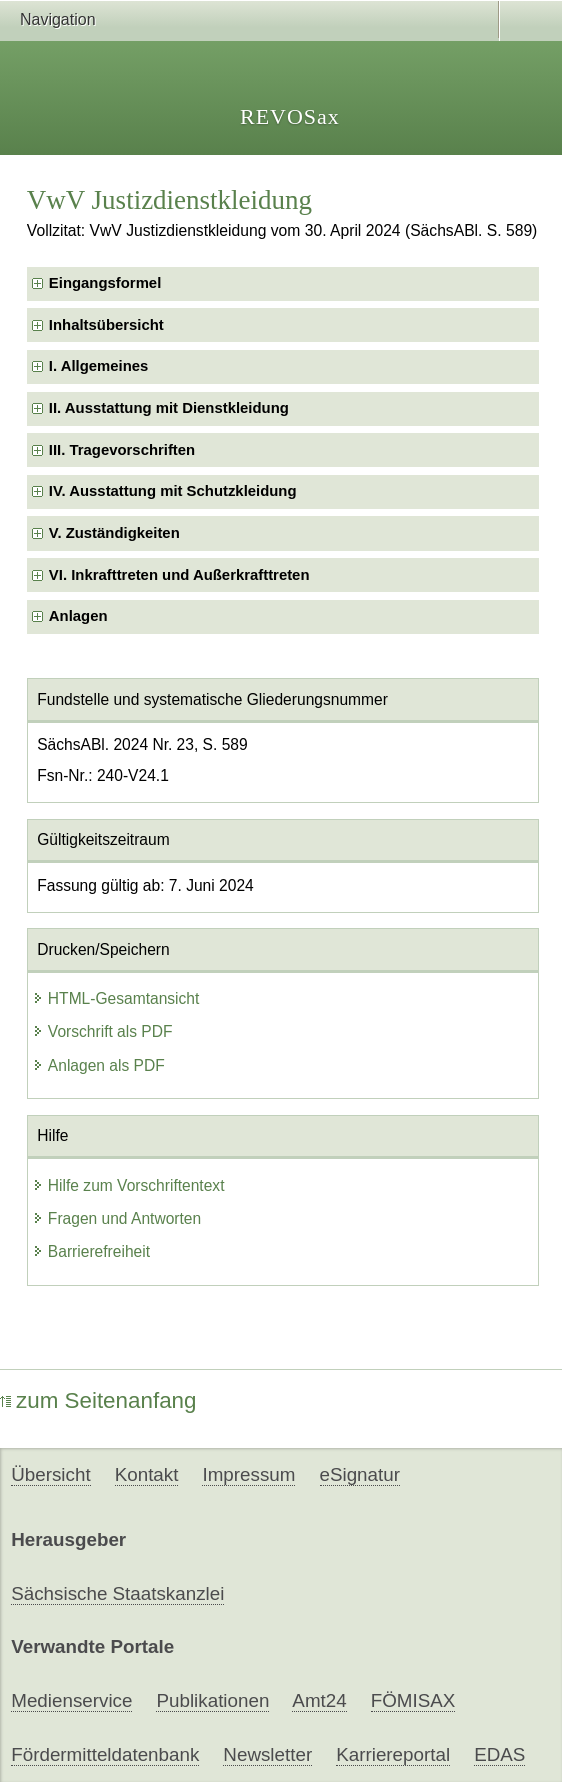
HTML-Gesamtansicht (116, 998)
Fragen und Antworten (116, 1218)
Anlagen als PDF (98, 1065)
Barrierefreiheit (91, 1251)
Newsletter (267, 1754)
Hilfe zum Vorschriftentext (128, 1185)
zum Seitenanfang (98, 1400)
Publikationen (212, 1700)
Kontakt (147, 1474)
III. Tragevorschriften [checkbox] (122, 450)
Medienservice (71, 1700)
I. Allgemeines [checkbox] (98, 366)
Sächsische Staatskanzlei (117, 1593)
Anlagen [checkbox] (78, 616)
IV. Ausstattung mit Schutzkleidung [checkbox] (173, 491)
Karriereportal (393, 1754)
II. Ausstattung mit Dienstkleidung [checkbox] (169, 408)
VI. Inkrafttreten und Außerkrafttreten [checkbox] (179, 575)
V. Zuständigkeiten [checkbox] (114, 533)
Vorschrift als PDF (102, 1031)
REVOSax (290, 116)
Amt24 (319, 1700)
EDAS (499, 1754)
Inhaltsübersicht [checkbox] (106, 325)
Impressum (248, 1474)
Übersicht (50, 1474)
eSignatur (360, 1474)
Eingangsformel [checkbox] (105, 283)
